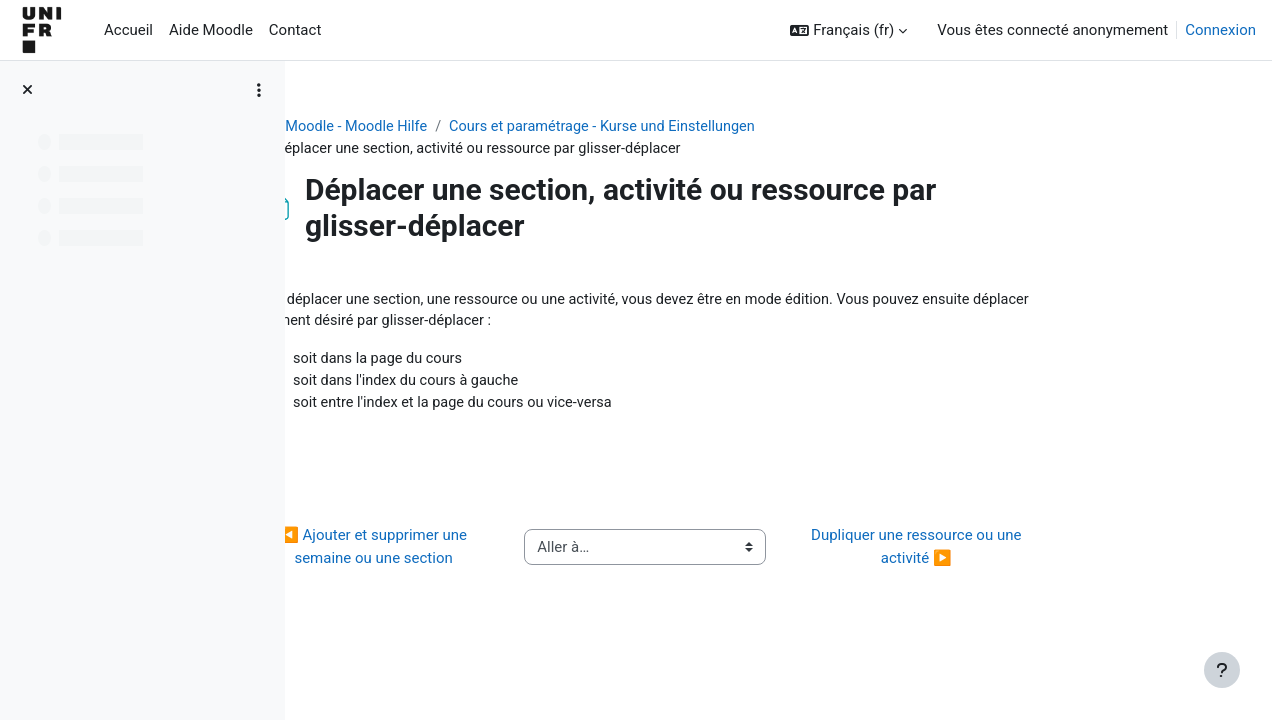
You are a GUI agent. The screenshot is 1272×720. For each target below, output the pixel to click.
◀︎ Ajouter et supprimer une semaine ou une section (493, 552)
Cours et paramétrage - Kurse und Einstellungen (731, 127)
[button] (848, 30)
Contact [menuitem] (295, 30)
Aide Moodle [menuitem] (211, 30)
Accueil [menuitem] (128, 30)
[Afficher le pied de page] (1222, 670)
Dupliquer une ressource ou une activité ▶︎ (1036, 552)
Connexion (1220, 30)
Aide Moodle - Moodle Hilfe (461, 127)
